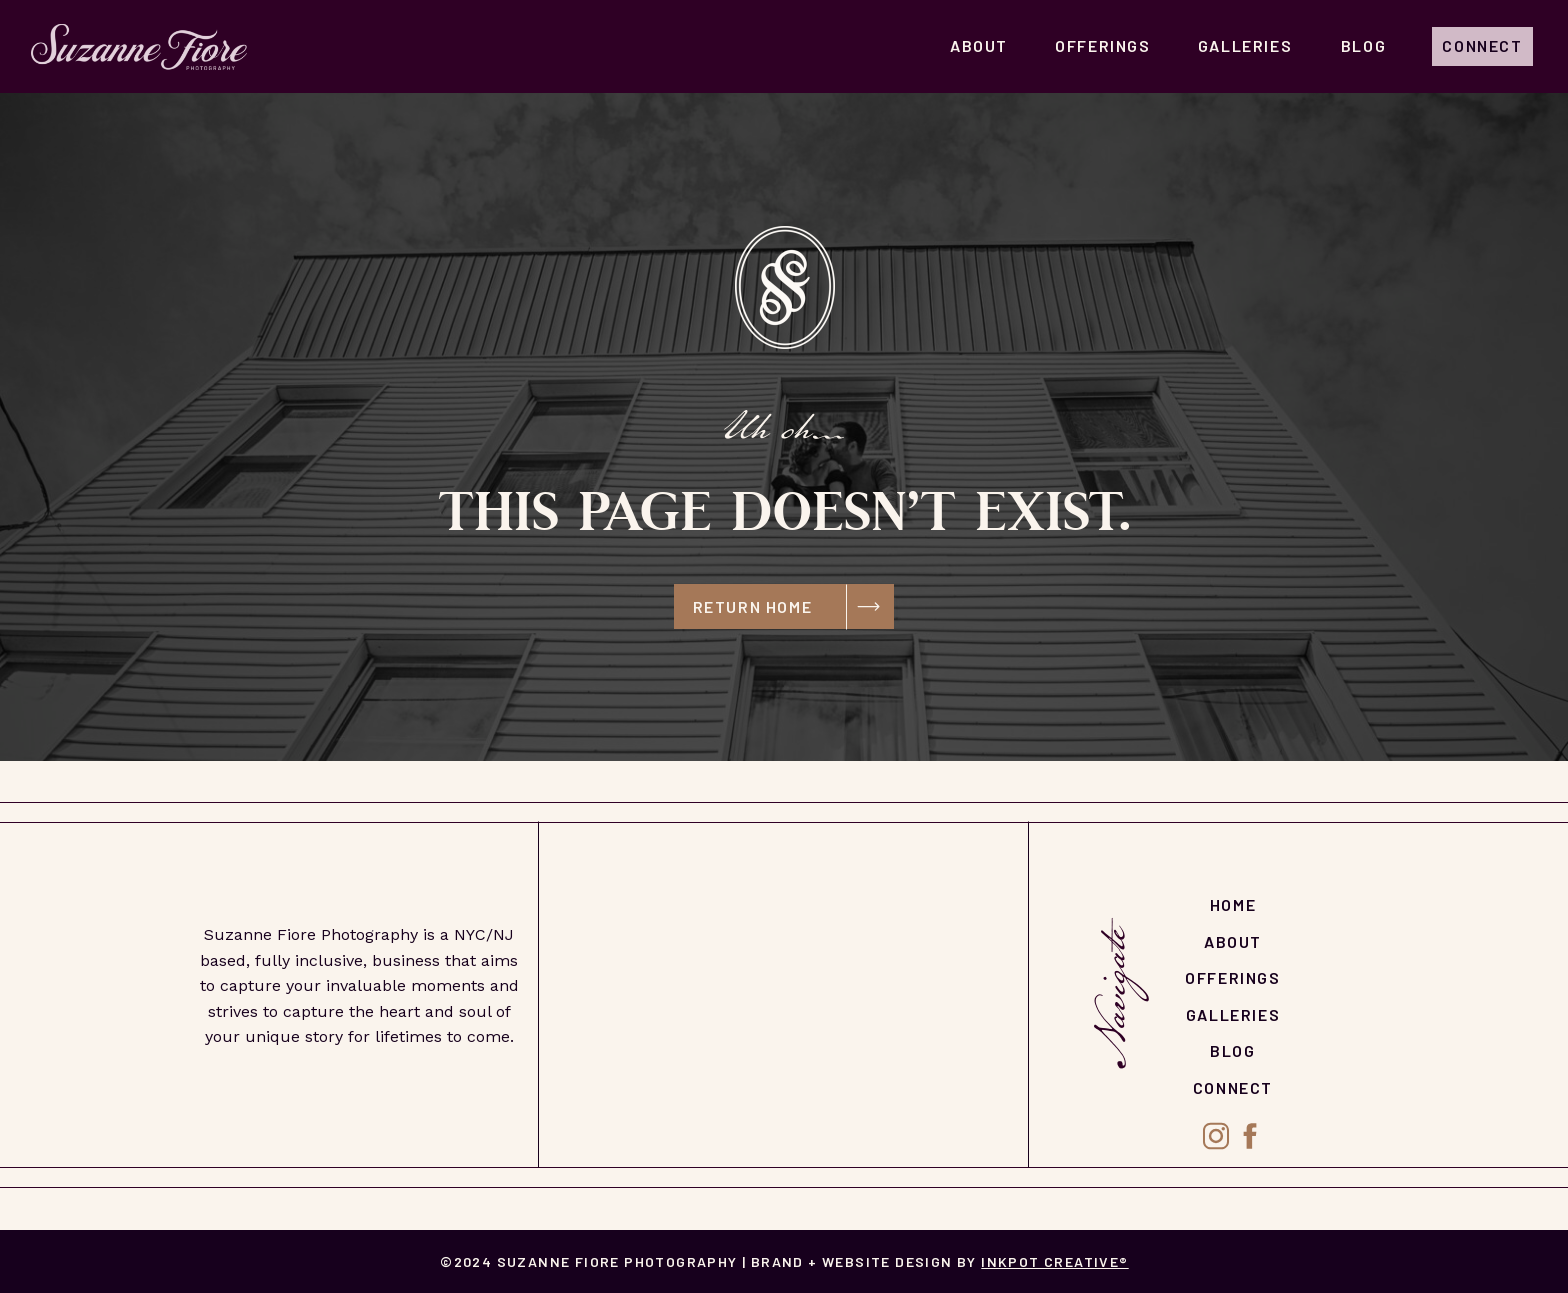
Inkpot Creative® (1054, 1261)
